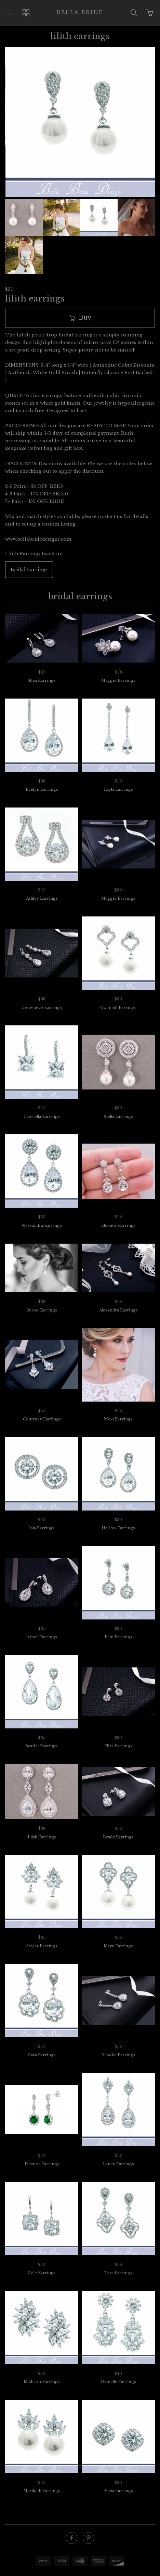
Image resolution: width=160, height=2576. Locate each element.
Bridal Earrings (29, 549)
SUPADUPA (80, 2570)
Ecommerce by (80, 2562)
